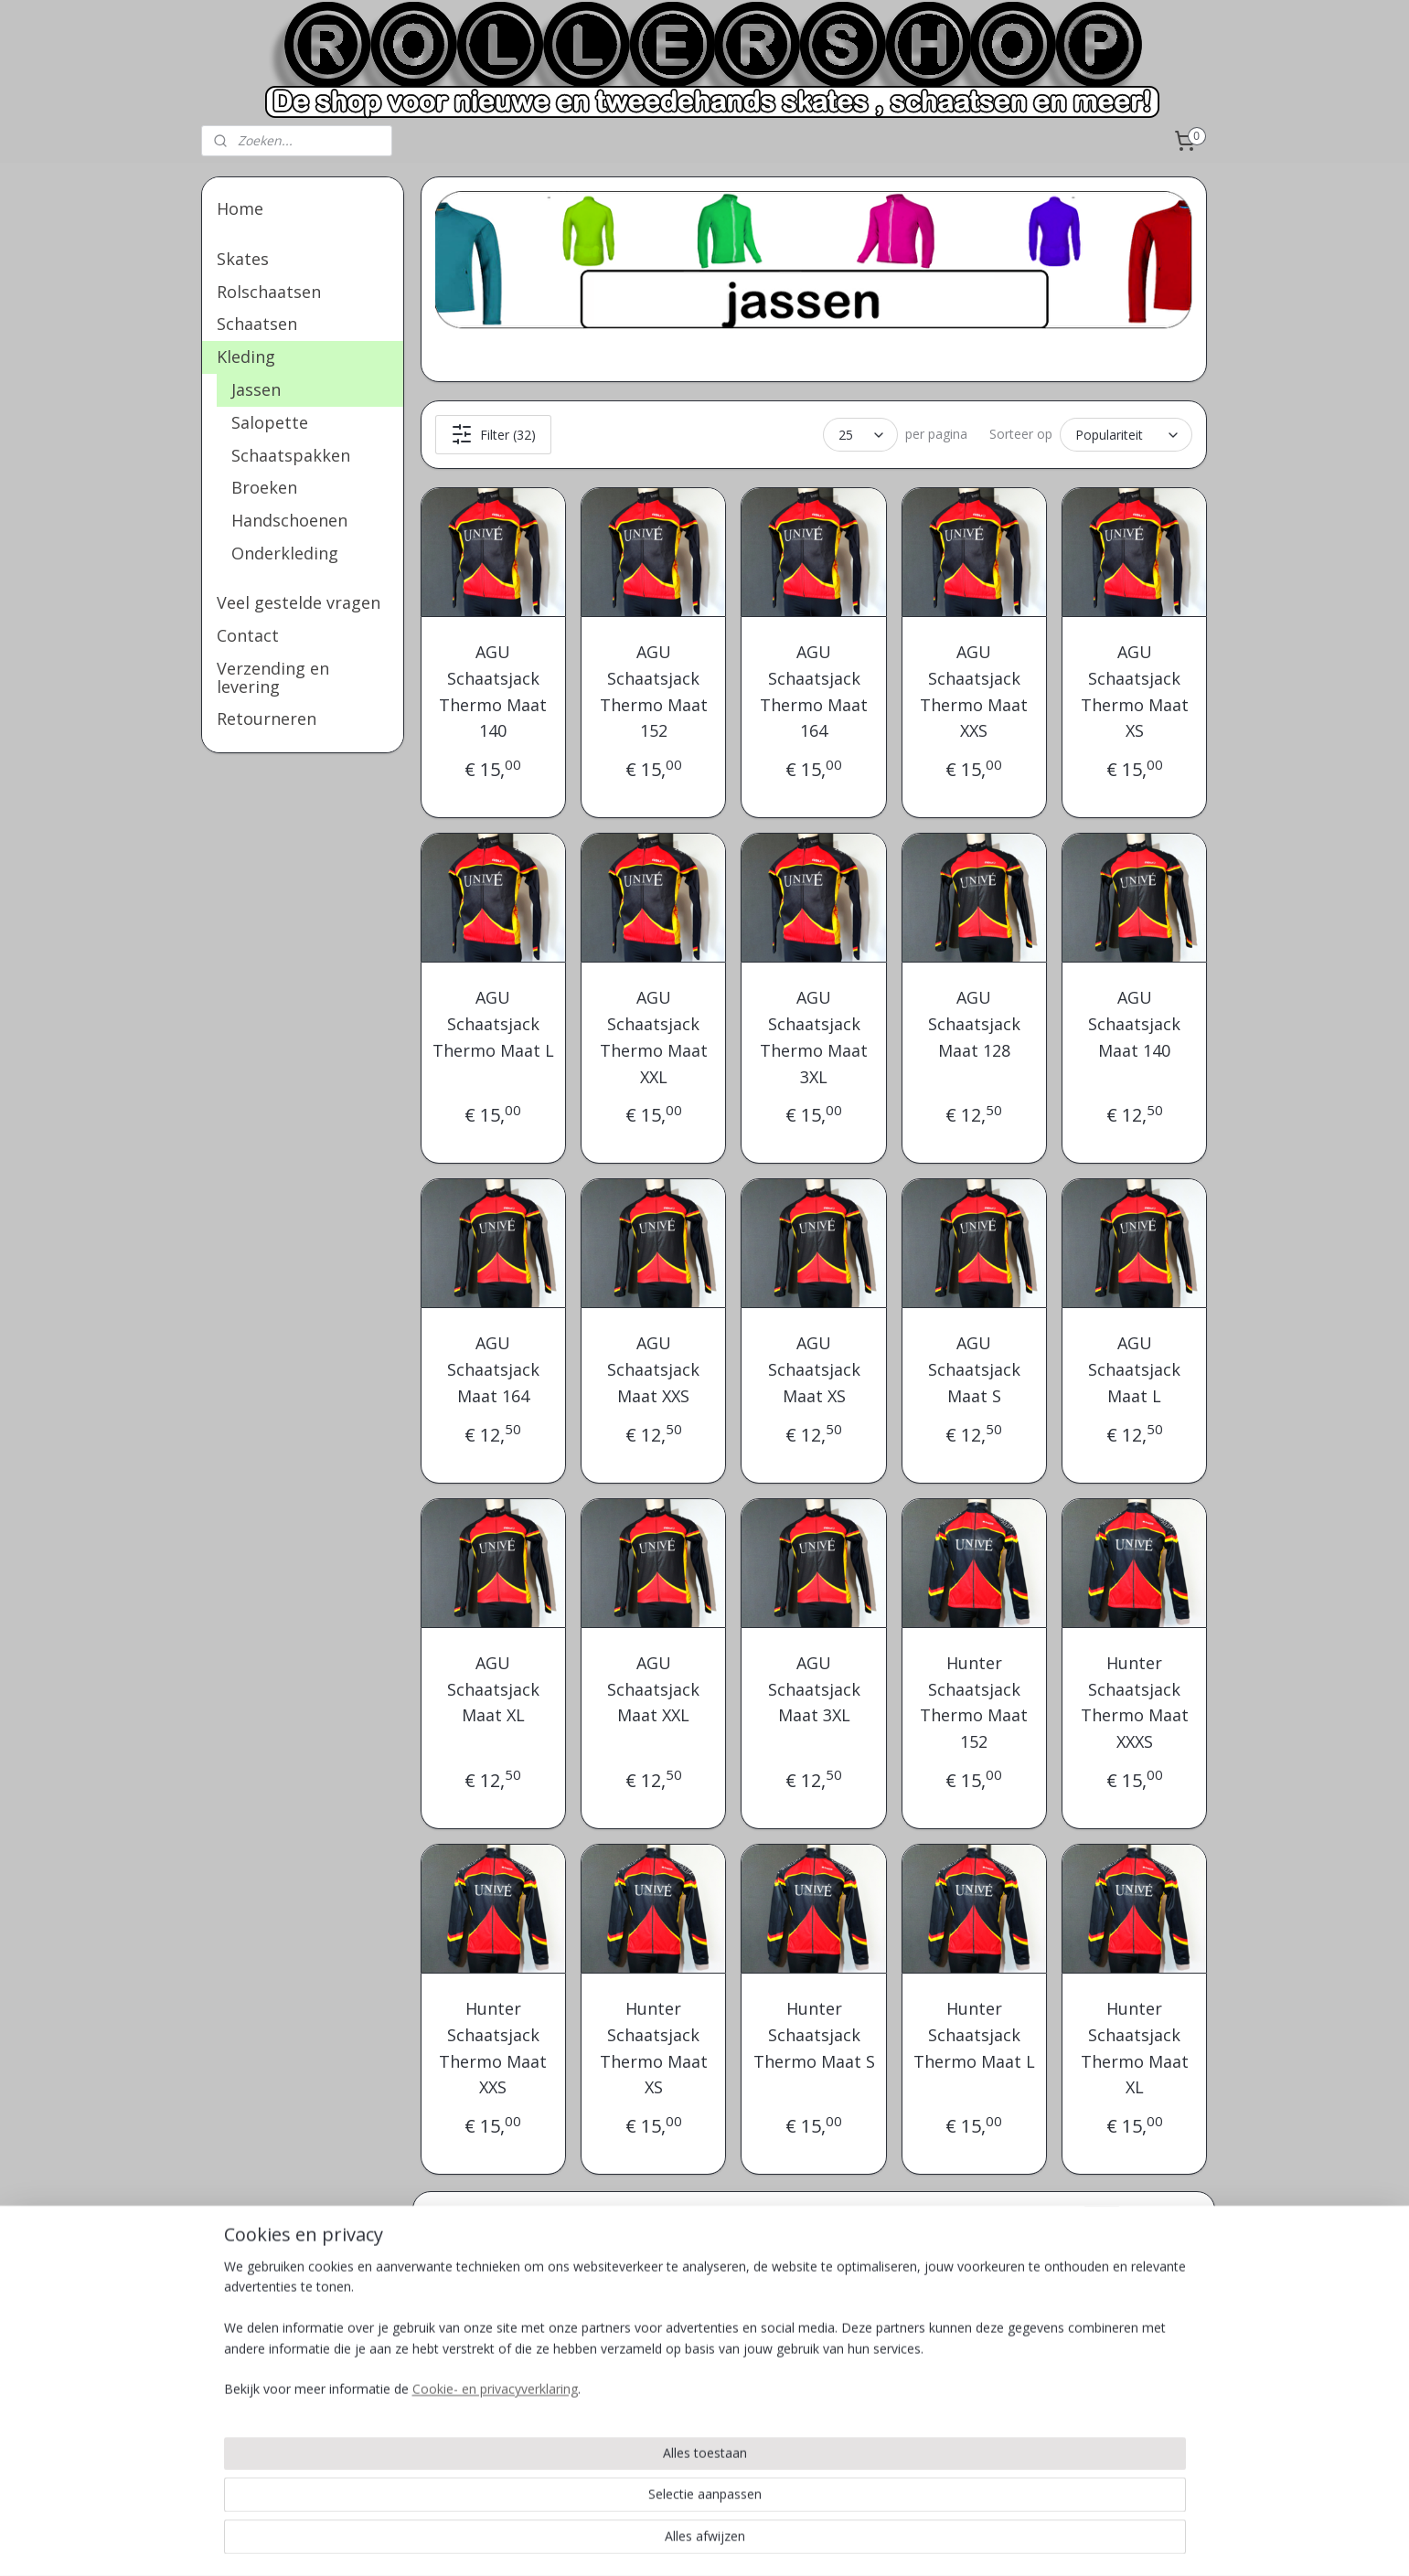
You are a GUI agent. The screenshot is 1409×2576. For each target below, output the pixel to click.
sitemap (758, 2542)
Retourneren (266, 718)
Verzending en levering (273, 677)
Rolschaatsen (269, 292)
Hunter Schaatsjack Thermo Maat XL (1135, 2047)
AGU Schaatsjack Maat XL (493, 1689)
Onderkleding (284, 553)
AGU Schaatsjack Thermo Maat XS (1135, 691)
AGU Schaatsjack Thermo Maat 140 (494, 691)
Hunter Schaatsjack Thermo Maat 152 (975, 1702)
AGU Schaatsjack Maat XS (814, 1369)
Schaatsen (257, 324)
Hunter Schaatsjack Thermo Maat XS (654, 2047)
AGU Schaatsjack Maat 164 (493, 1369)
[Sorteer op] (1127, 435)
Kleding (246, 356)
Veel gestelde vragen (298, 602)
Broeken (264, 487)
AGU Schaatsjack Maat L (1134, 1369)
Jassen (256, 389)
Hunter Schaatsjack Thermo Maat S (814, 2034)
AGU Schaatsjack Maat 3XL (814, 1689)
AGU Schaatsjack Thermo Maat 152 (654, 691)
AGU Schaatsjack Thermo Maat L (493, 1023)
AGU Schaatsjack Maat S (974, 1369)
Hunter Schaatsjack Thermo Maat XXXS (1135, 1702)
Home (240, 208)
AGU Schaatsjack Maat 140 (1134, 1023)
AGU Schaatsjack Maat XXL (653, 1689)
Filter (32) (493, 434)
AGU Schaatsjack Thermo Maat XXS (975, 691)
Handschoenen (289, 520)
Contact (248, 635)
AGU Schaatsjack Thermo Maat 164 (814, 691)
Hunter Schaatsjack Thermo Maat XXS (494, 2047)
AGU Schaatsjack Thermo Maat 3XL (814, 1036)
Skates (243, 259)
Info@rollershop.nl (873, 2365)
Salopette (269, 422)
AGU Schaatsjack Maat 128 (974, 1023)
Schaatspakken (290, 455)
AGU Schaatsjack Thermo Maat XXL (654, 1036)
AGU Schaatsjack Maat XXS (653, 1369)
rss (797, 2542)
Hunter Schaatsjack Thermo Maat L (974, 2034)
